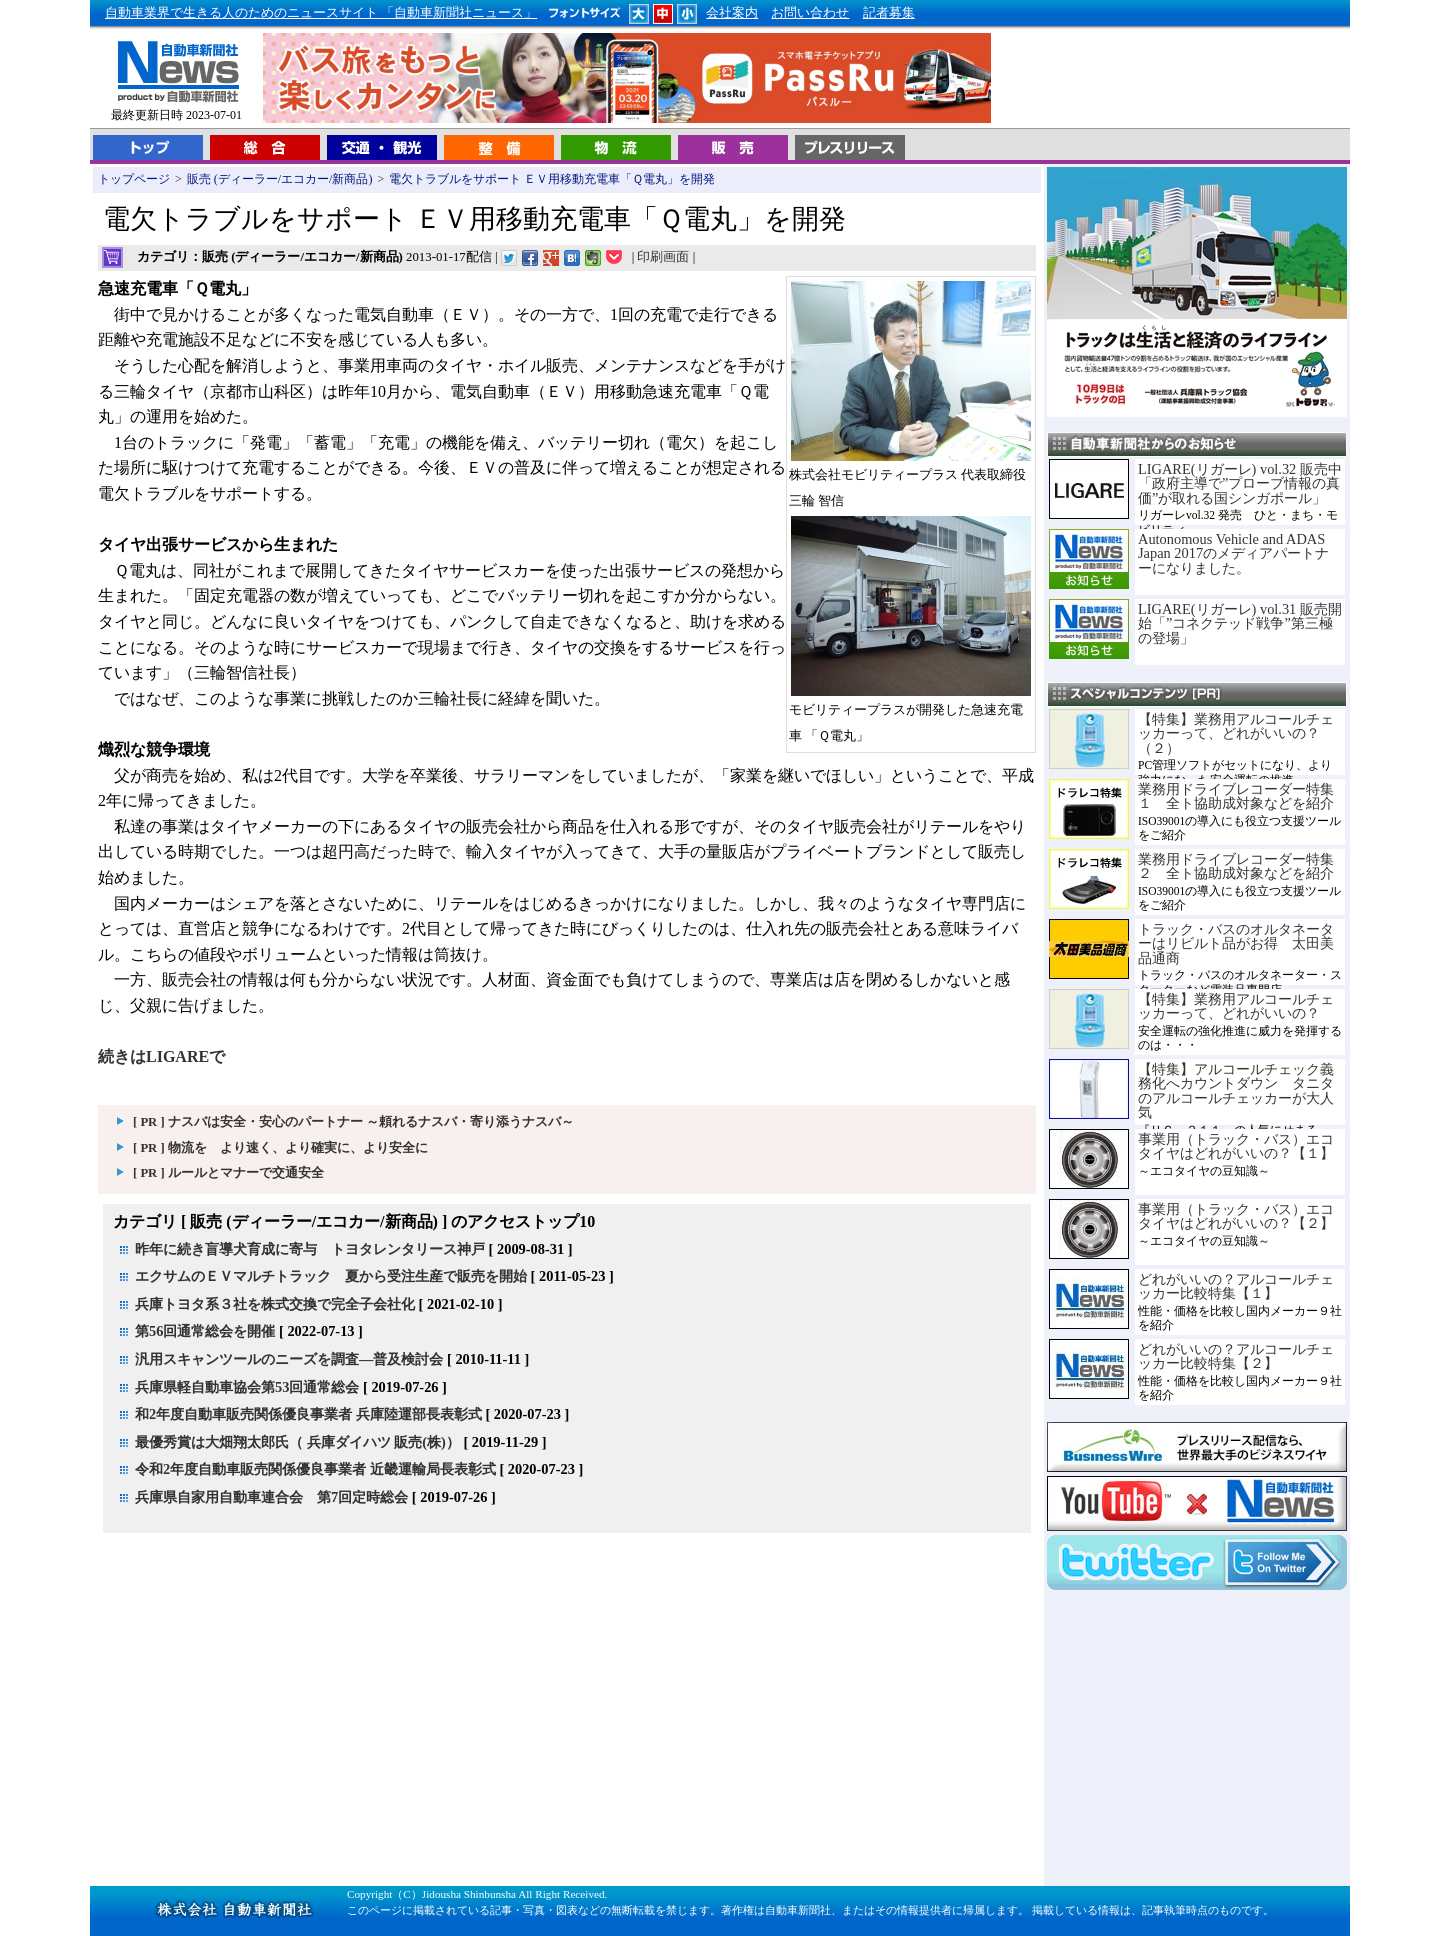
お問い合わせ (810, 13)
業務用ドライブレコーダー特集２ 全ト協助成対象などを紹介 (1236, 866)
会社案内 (732, 13)
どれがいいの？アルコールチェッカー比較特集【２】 (1236, 1356)
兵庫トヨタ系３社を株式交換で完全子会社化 (275, 1304)
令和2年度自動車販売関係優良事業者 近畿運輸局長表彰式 (315, 1469)
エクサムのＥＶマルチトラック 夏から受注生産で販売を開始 (331, 1276)
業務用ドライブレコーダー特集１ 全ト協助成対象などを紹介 (1236, 796)
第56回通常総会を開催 (205, 1331)
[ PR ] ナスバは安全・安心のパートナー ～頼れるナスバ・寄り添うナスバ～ (353, 1122)
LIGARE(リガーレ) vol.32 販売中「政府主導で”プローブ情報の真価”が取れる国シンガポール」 (1240, 483)
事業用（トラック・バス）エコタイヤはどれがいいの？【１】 (1236, 1146)
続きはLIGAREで (161, 1056)
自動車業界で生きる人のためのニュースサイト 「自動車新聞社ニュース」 (321, 13)
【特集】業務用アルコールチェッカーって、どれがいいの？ (1236, 1006)
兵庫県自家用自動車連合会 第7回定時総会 (271, 1497)
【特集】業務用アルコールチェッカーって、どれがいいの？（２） (1236, 733)
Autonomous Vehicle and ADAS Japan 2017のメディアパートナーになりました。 (1233, 553)
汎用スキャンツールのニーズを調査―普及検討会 (289, 1359)
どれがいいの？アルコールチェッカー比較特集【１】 (1236, 1286)
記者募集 (889, 13)
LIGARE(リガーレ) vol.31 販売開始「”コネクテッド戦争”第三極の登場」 (1240, 623)
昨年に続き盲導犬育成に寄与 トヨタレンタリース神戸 (310, 1249)
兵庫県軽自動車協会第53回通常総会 (247, 1387)
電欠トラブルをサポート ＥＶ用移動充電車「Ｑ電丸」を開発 (552, 179)
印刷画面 (663, 257)
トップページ (134, 179)
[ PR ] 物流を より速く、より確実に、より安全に (280, 1148)
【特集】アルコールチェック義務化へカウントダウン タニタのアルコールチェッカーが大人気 (1236, 1090)
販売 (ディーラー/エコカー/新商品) (280, 179)
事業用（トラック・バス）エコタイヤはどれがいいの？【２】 (1236, 1216)
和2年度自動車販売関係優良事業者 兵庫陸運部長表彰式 (308, 1414)
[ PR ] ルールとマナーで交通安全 (228, 1173)
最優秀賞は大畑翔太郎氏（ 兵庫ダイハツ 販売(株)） (297, 1442)
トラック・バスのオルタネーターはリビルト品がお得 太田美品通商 (1236, 943)
